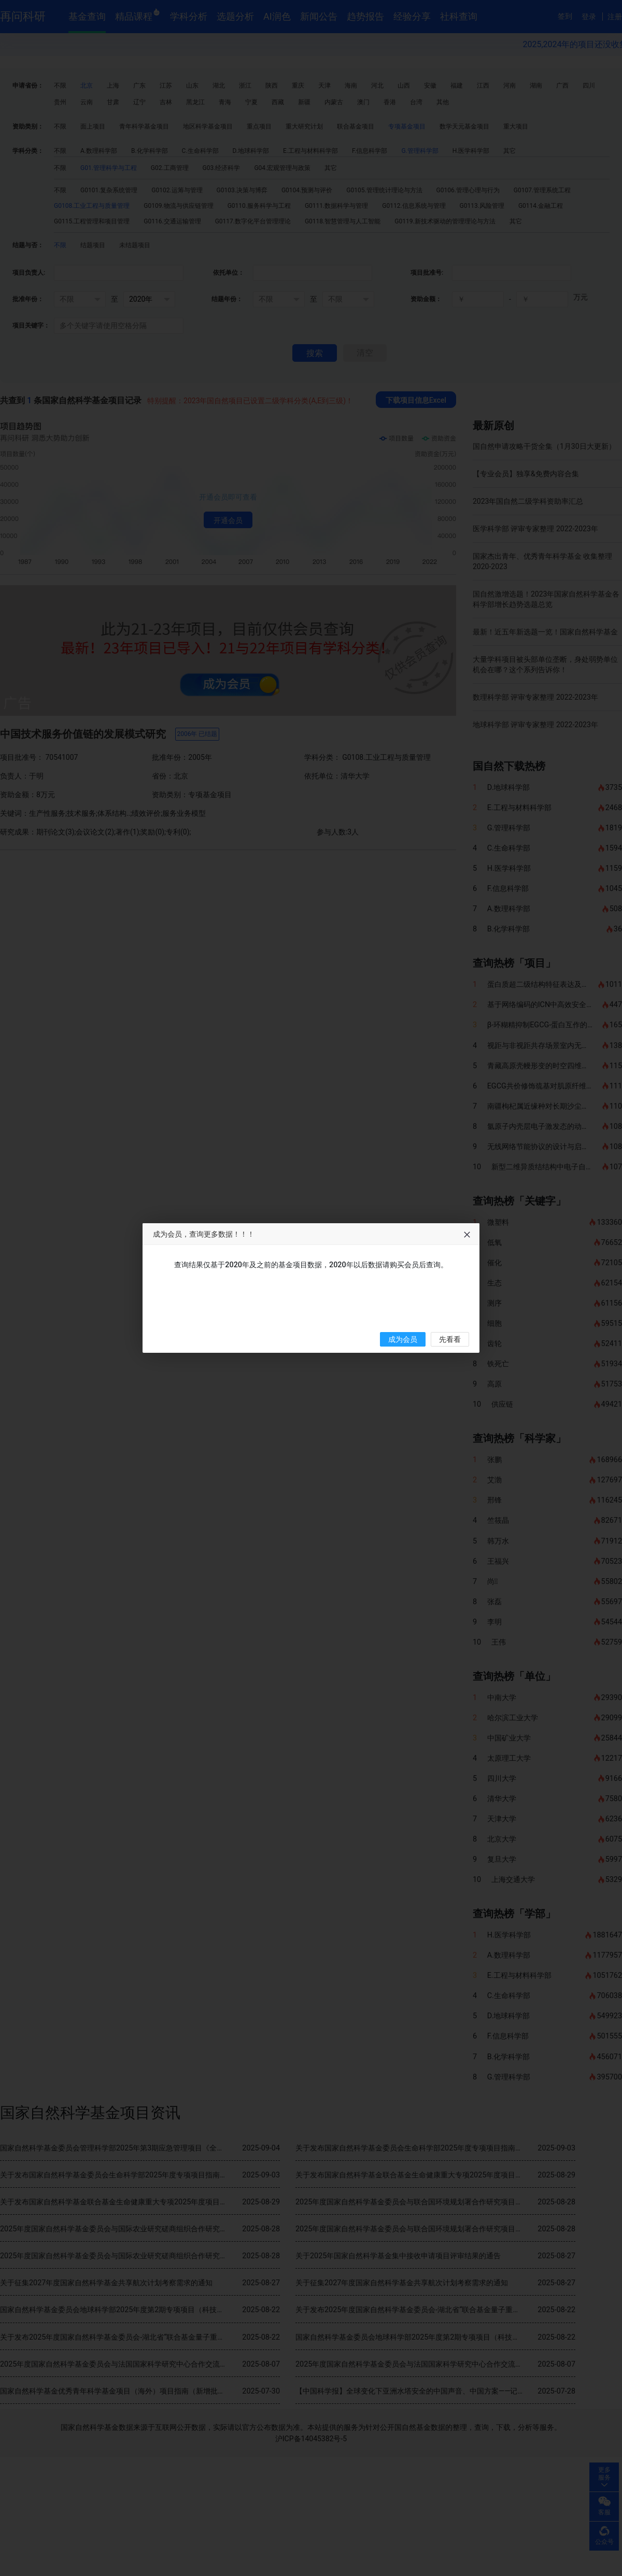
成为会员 (402, 1339)
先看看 (450, 1339)
